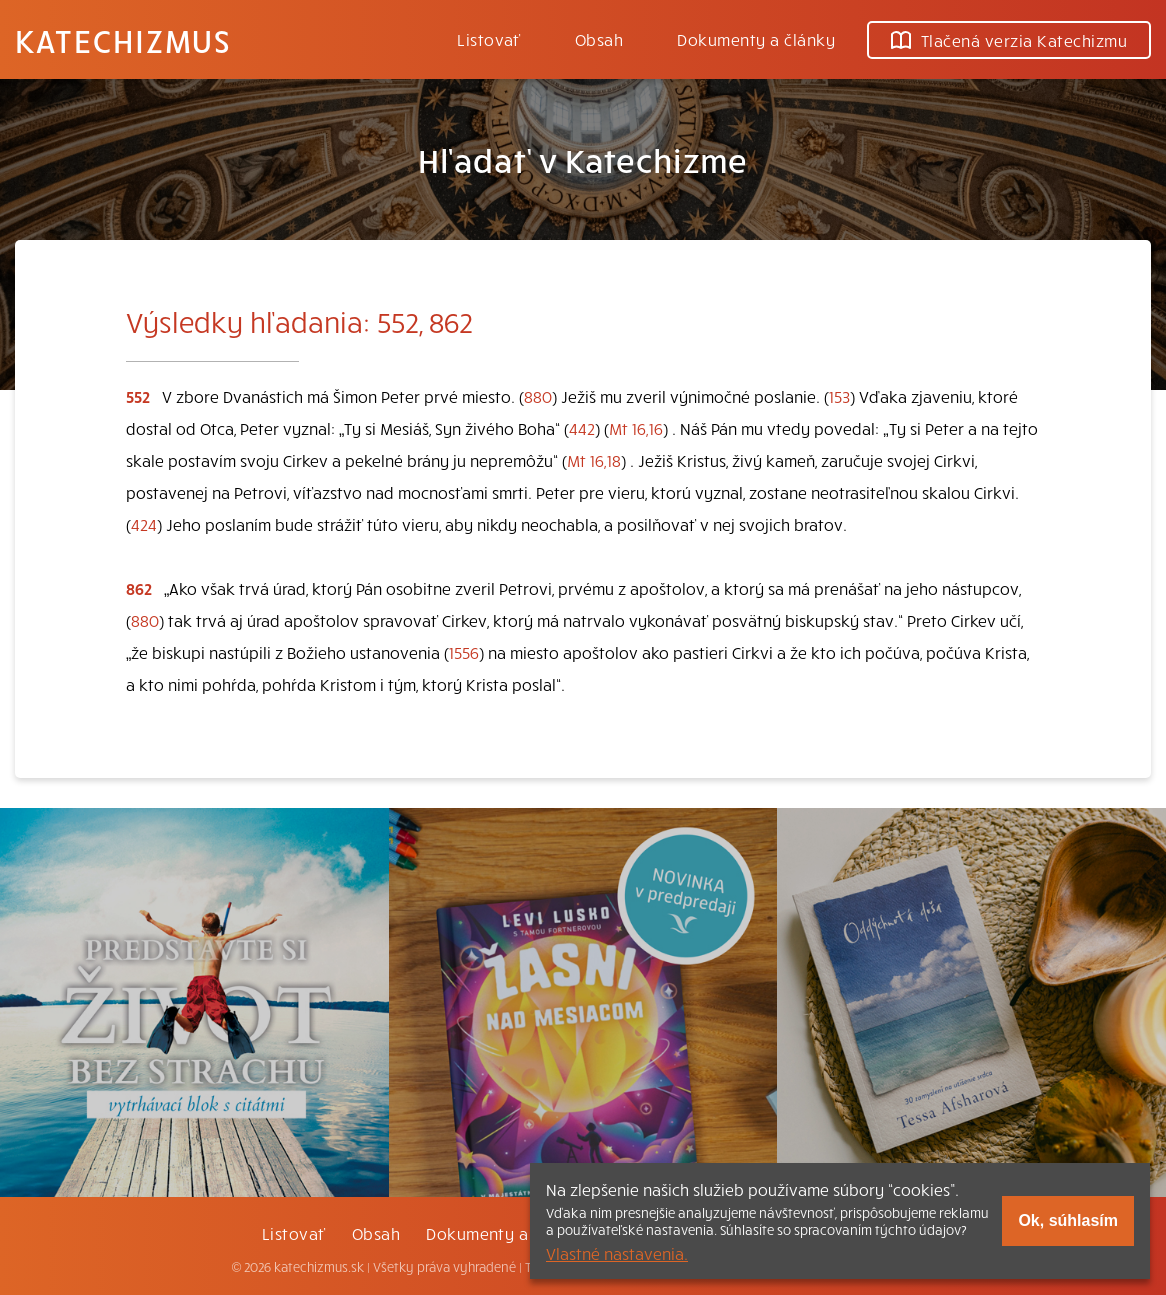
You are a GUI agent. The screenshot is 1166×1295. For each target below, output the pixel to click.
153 (839, 396)
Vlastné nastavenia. (617, 1253)
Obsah (599, 39)
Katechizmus (123, 40)
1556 (464, 652)
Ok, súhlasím (1068, 1220)
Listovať (489, 39)
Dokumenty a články (756, 39)
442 (582, 428)
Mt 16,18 (594, 460)
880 (538, 396)
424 (144, 524)
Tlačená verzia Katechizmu (1009, 40)
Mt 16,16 (636, 428)
